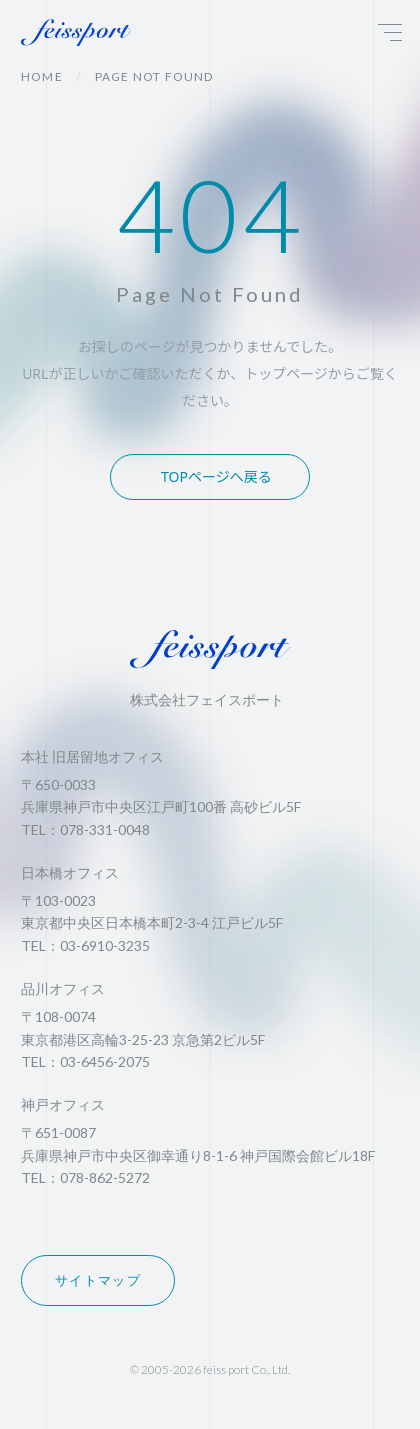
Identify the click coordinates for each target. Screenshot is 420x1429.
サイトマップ (98, 1280)
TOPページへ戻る (216, 476)
